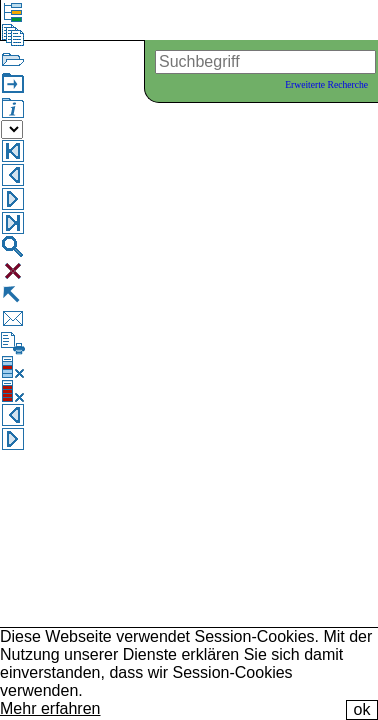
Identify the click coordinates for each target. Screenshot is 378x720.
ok (362, 709)
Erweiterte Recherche (326, 84)
